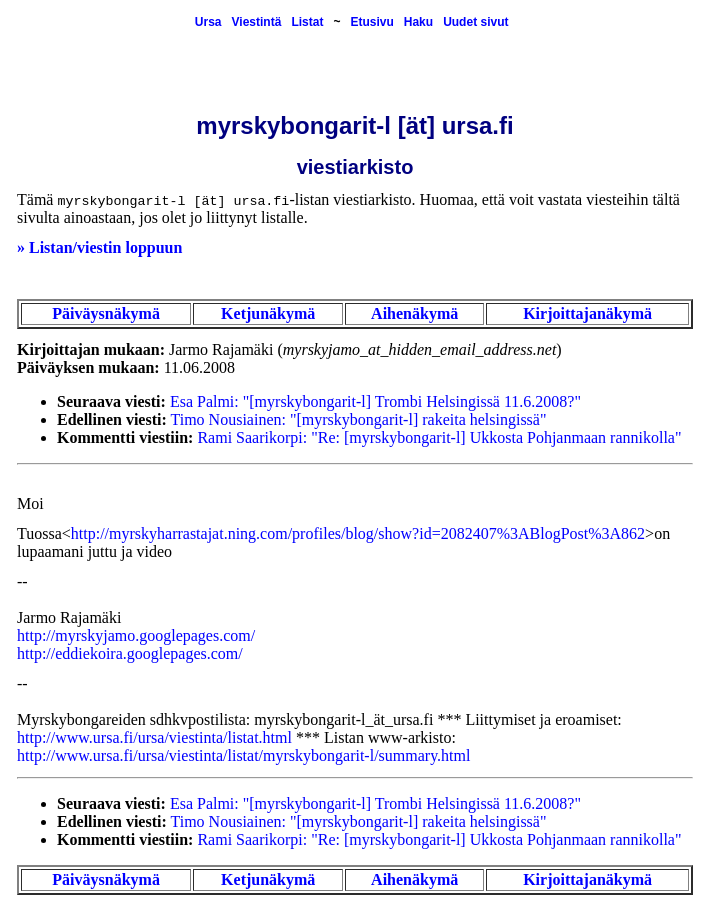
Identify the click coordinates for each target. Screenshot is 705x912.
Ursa (208, 22)
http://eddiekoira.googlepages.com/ (130, 653)
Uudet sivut (475, 22)
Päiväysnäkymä (106, 313)
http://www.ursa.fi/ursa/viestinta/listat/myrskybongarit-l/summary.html (243, 755)
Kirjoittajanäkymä (587, 313)
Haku (418, 22)
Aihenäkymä (414, 313)
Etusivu (371, 22)
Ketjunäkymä (268, 313)
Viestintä (257, 22)
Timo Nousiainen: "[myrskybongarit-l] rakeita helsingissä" (359, 419)
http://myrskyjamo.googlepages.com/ (136, 635)
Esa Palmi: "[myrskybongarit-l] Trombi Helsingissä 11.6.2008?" (375, 401)
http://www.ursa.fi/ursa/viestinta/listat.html (154, 737)
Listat (307, 22)
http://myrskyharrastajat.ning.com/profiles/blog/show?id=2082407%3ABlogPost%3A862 (358, 533)
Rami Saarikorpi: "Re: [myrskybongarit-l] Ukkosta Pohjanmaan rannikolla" (439, 437)
